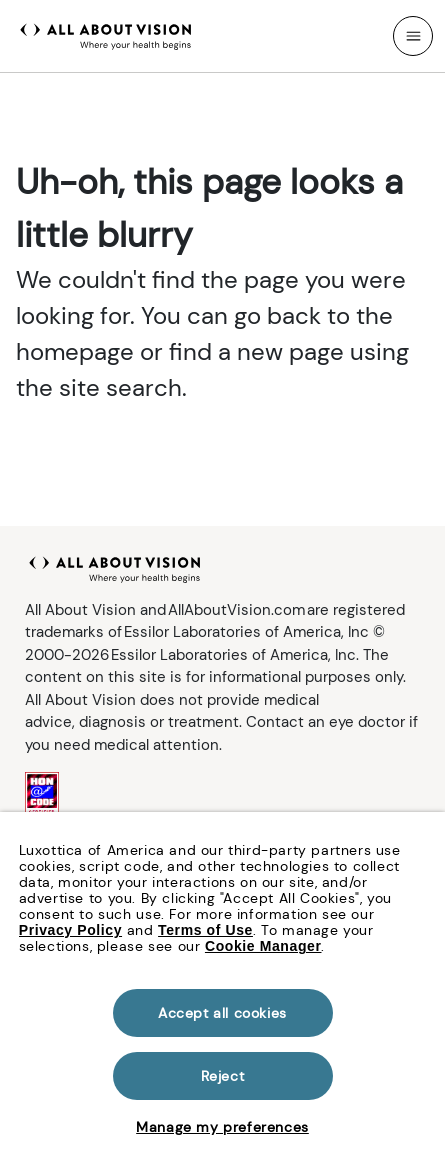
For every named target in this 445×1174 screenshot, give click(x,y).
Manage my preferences (222, 1127)
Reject (223, 1076)
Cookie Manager (263, 946)
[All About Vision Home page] (106, 34)
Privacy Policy (70, 930)
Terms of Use (205, 930)
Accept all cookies (222, 1013)
